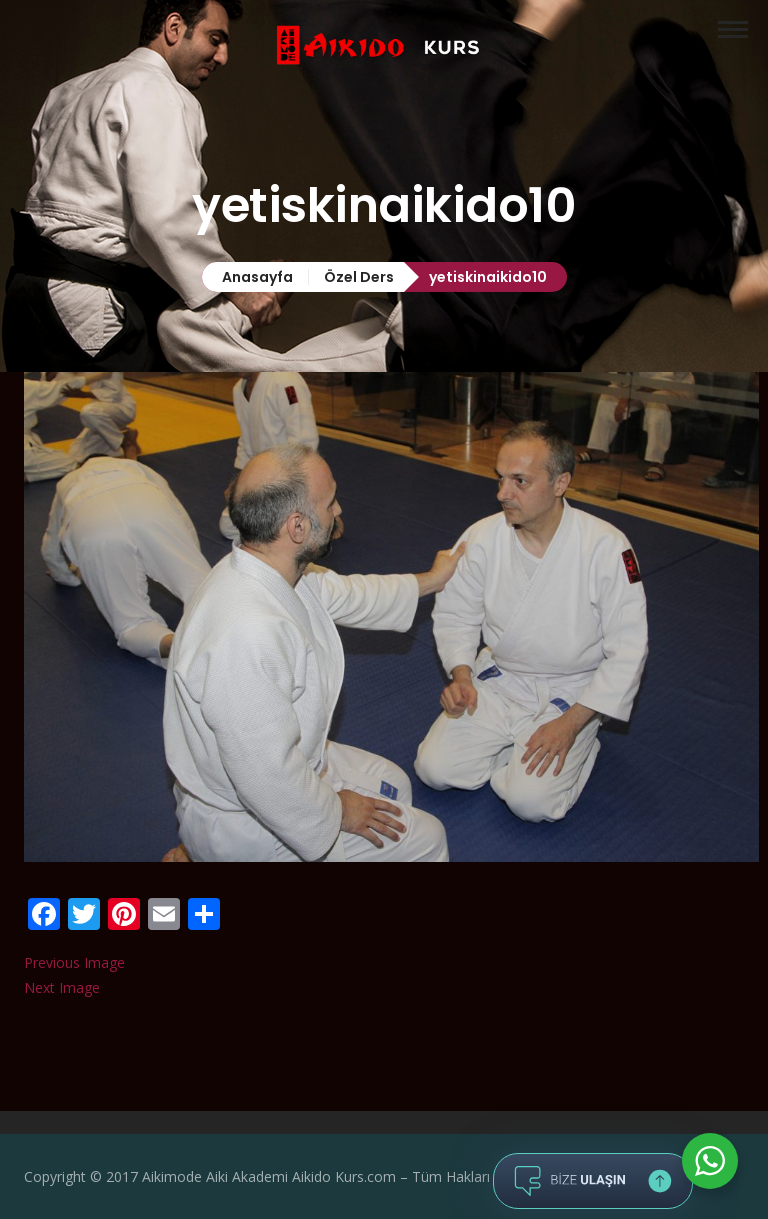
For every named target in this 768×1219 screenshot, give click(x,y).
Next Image (62, 987)
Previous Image (74, 962)
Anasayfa (257, 277)
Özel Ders (359, 277)
